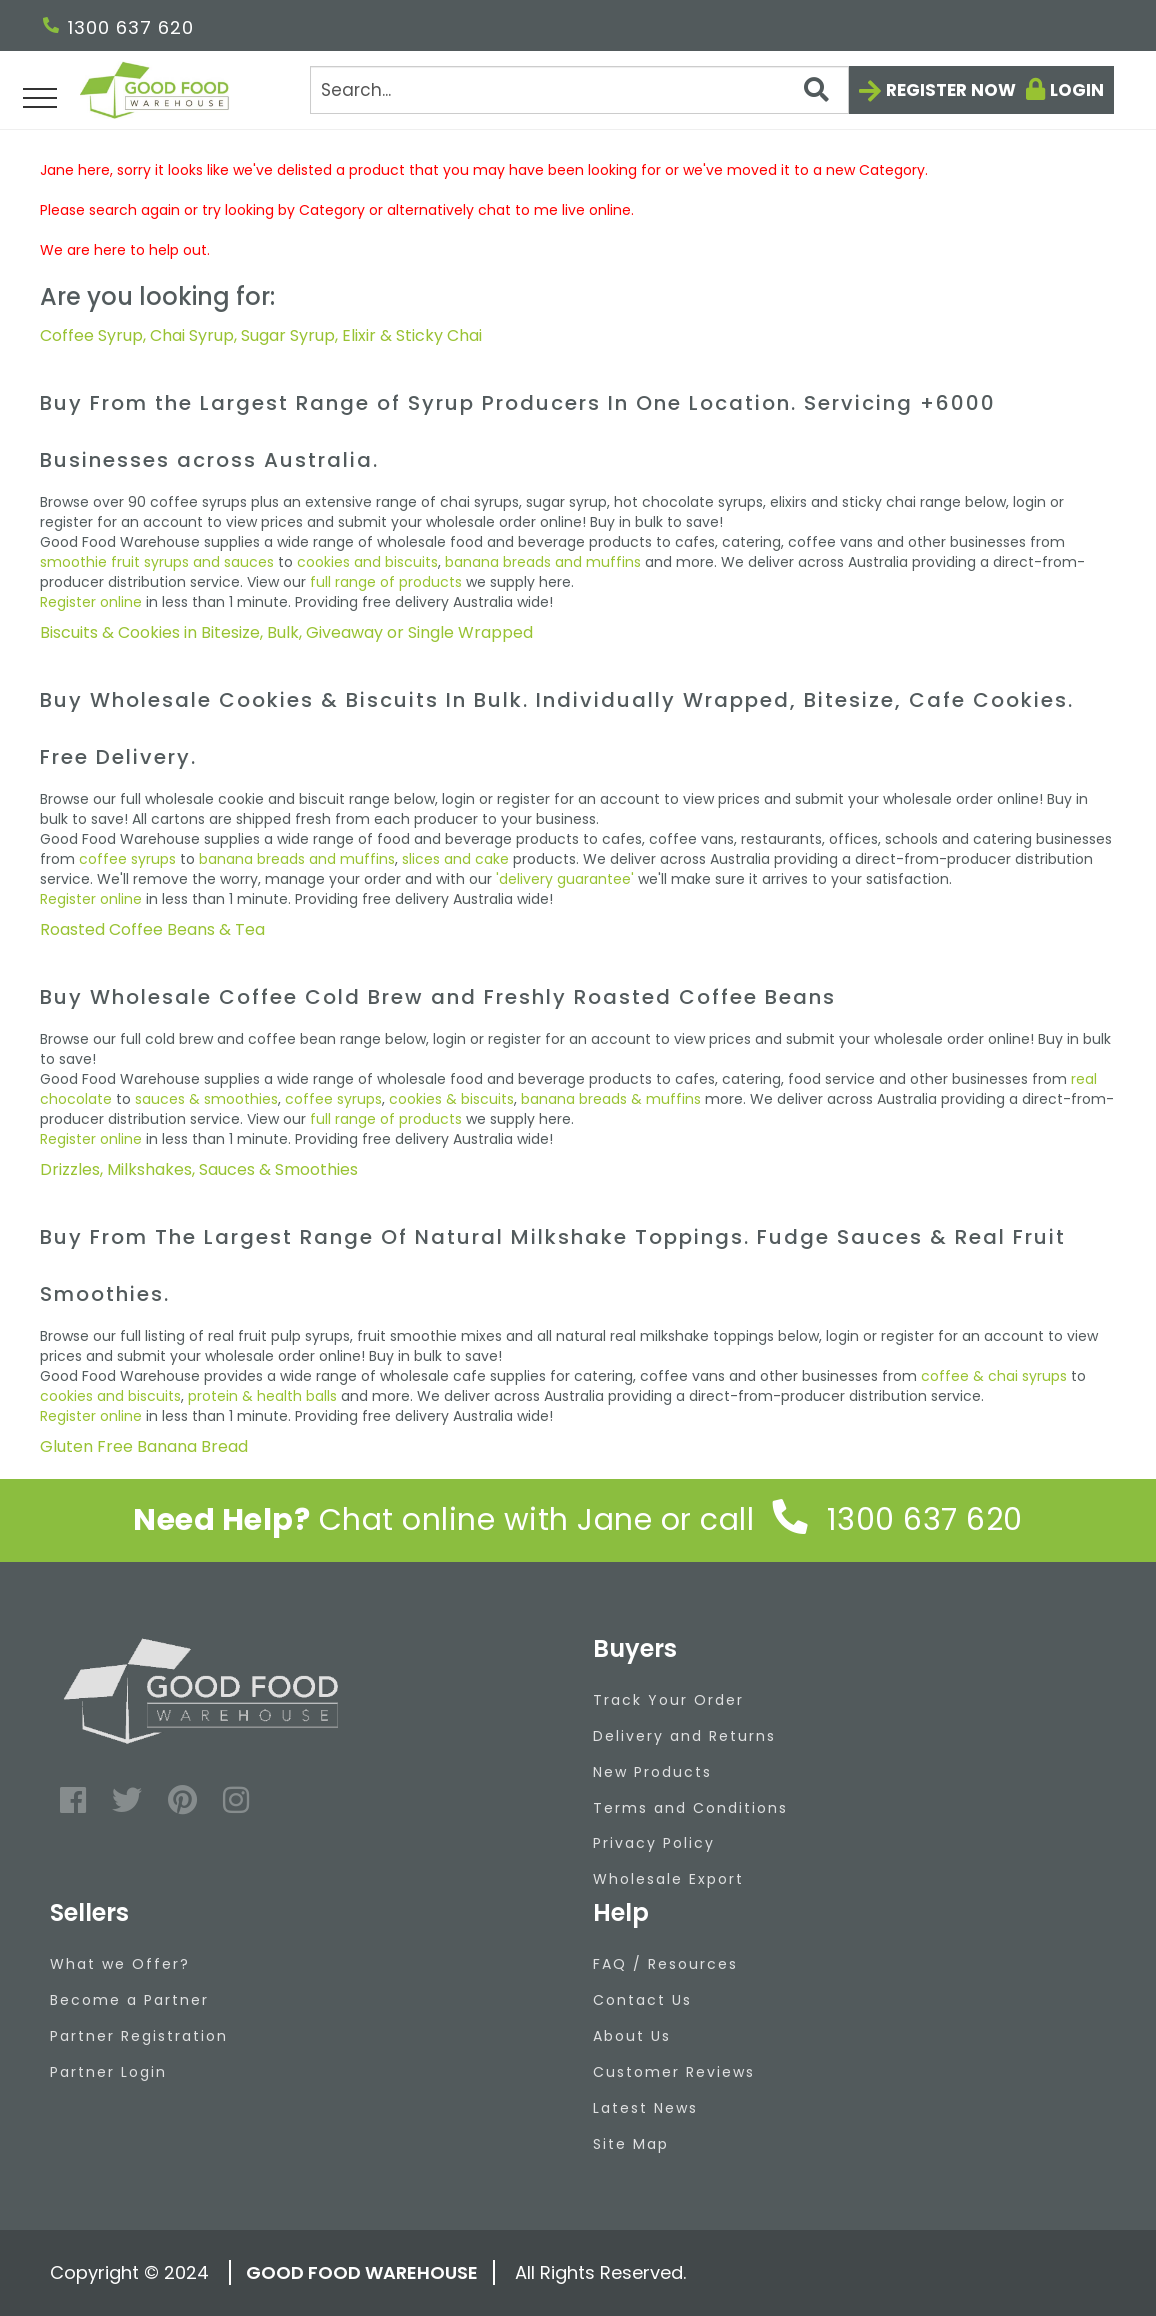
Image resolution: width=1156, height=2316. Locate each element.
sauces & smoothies (206, 1099)
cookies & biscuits (451, 1099)
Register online (91, 602)
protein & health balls (262, 1396)
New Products (652, 1772)
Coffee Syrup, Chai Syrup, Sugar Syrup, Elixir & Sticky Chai (261, 335)
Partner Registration (139, 2036)
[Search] (579, 90)
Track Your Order (668, 1700)
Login (1077, 90)
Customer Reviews (674, 2072)
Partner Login (108, 2072)
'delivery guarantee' (565, 879)
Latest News (645, 2108)
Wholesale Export (668, 1879)
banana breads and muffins (543, 562)
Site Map (631, 2144)
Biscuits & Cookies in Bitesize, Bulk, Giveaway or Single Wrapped (286, 632)
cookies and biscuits (367, 562)
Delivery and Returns (684, 1736)
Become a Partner (129, 2000)
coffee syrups (127, 859)
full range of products (386, 582)
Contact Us (642, 2000)
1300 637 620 (118, 27)
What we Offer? (120, 1964)
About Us (632, 2036)
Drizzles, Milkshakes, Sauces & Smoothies (199, 1169)
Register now (951, 90)
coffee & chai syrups (994, 1376)
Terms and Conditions (690, 1808)
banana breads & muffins (611, 1099)
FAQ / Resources (665, 1964)
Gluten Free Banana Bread (144, 1446)
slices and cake (455, 859)
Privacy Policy (654, 1843)
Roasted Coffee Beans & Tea (152, 929)
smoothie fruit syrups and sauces (157, 562)
